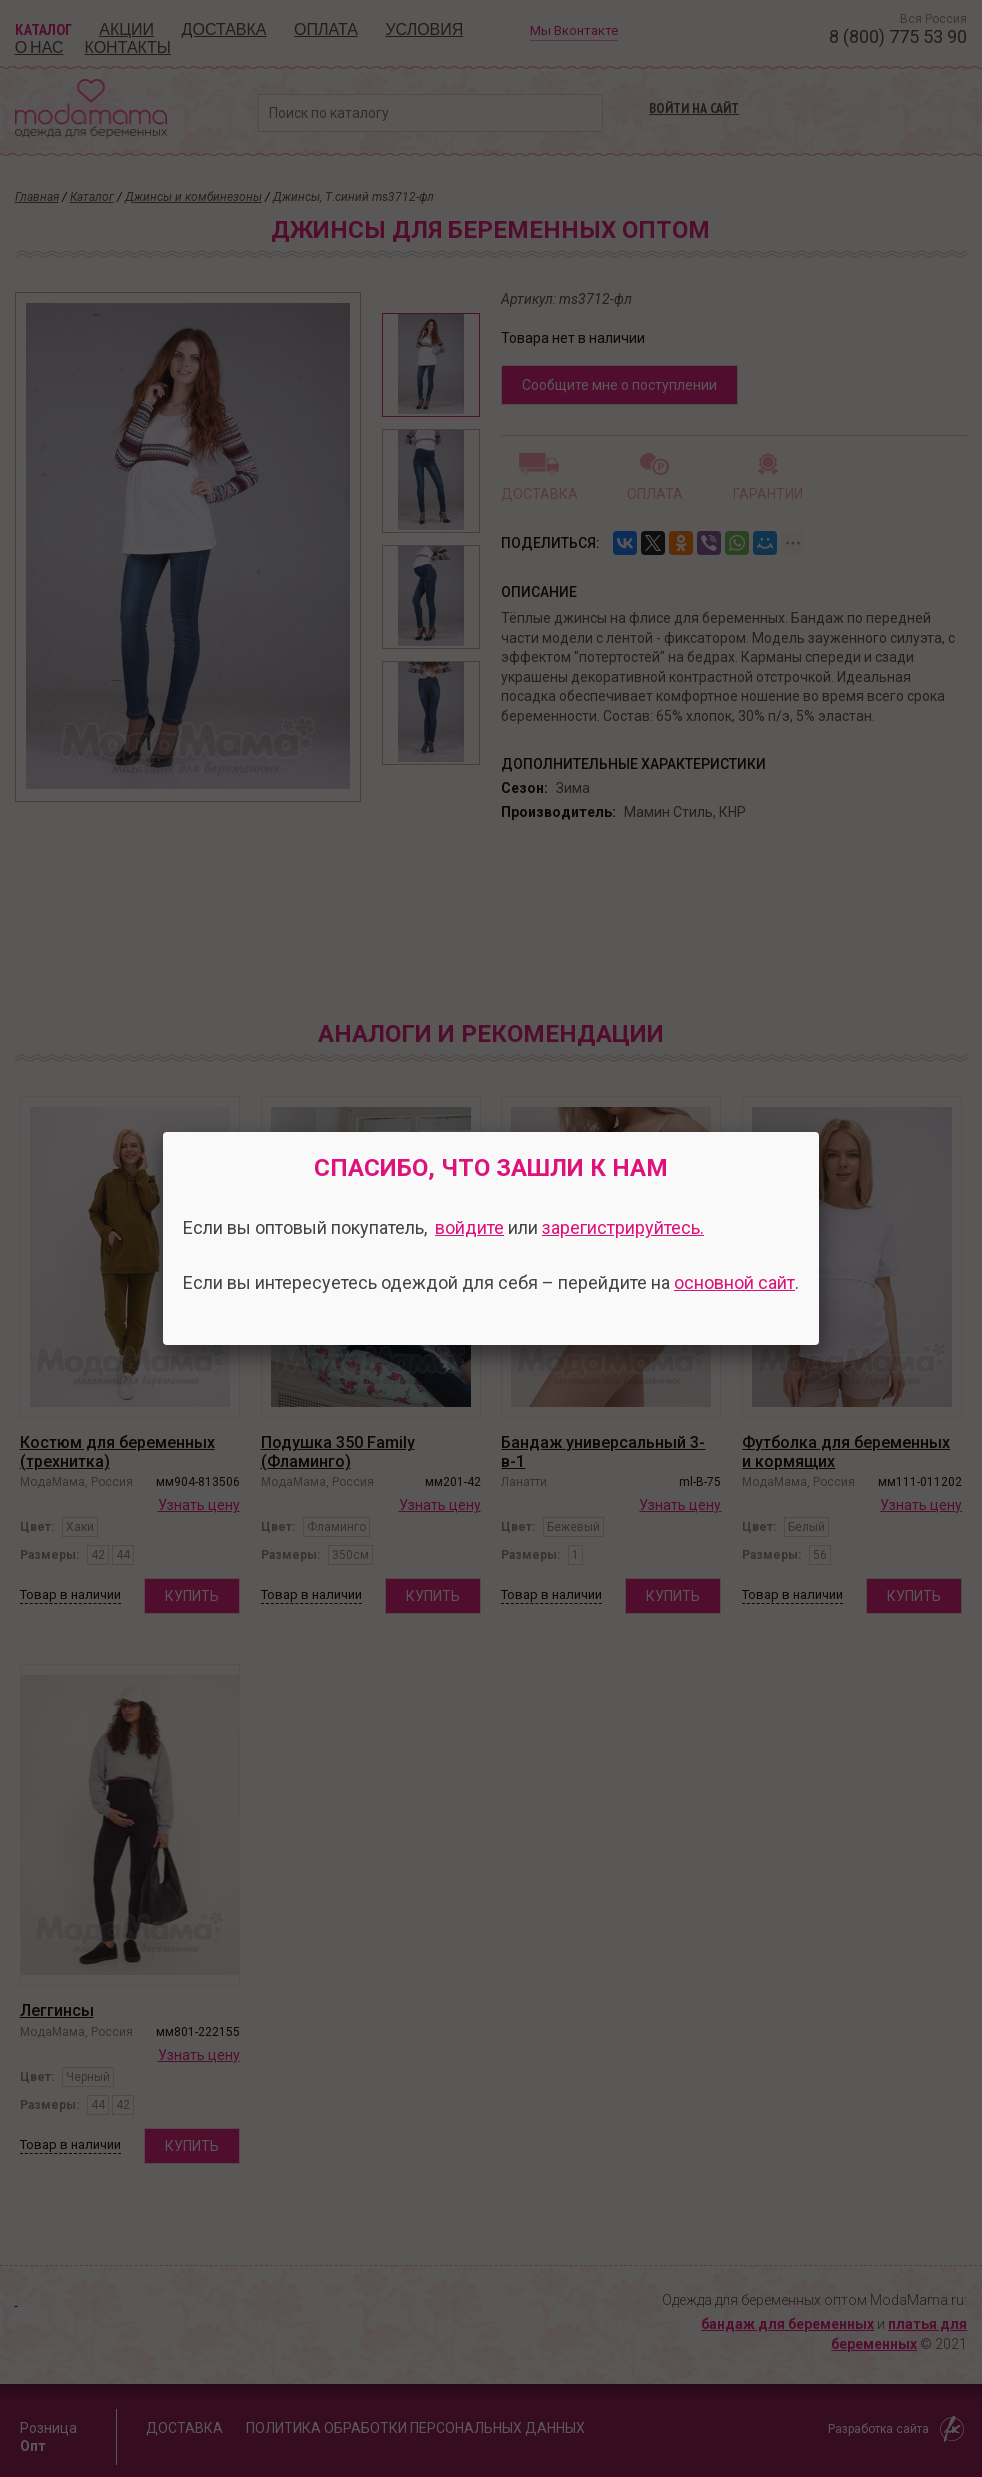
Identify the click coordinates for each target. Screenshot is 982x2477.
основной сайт (734, 1282)
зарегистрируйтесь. (623, 1227)
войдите (469, 1227)
